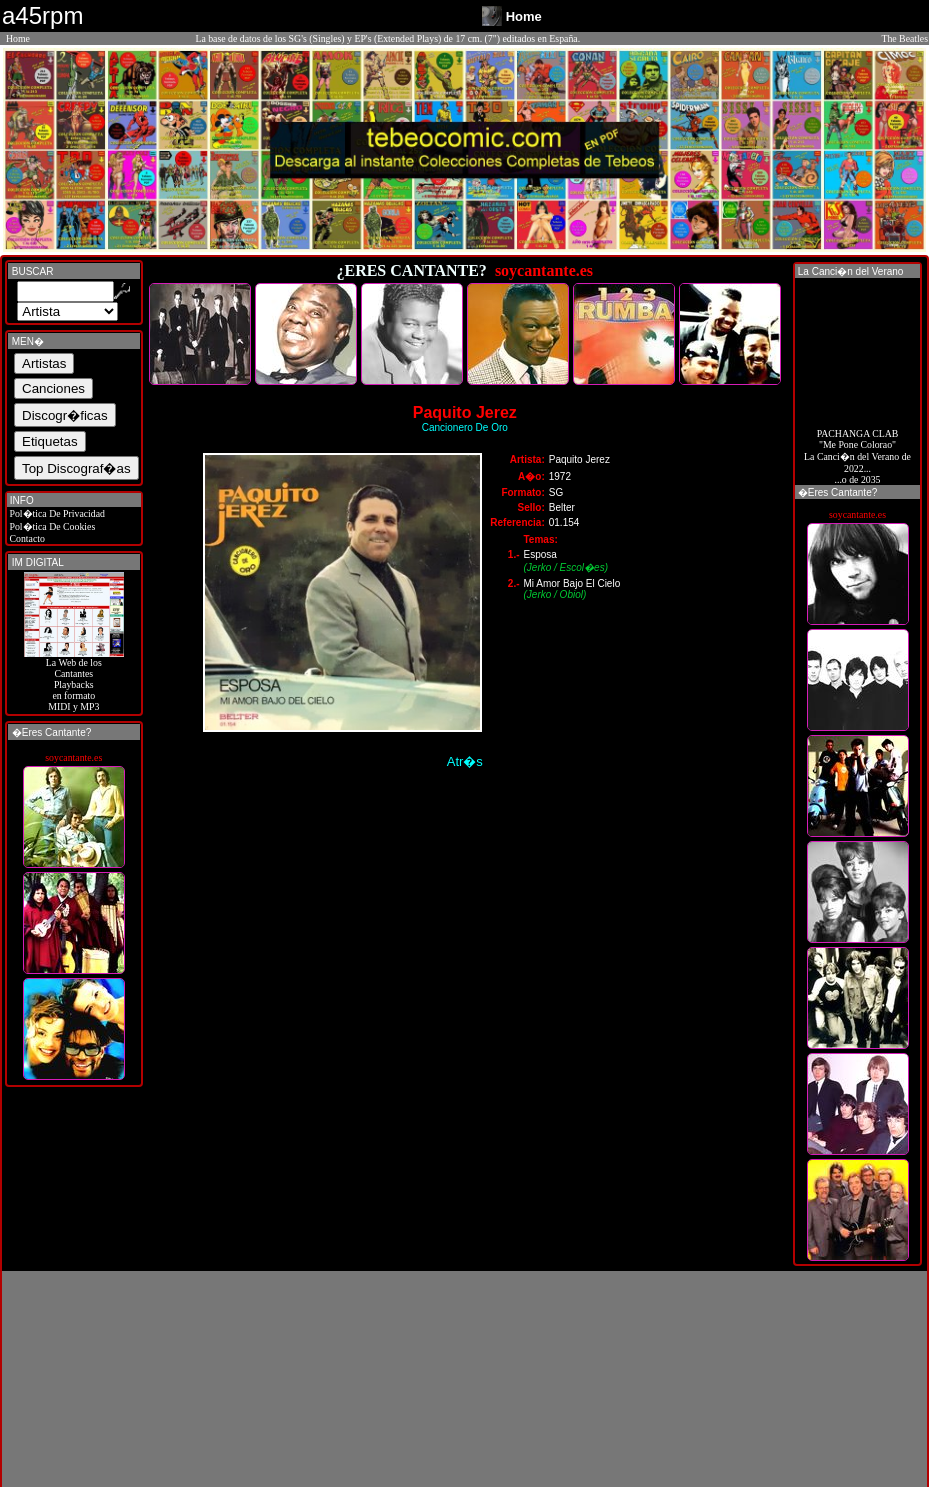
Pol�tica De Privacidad (56, 513)
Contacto (26, 538)
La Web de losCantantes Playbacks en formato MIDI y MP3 (74, 680)
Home (18, 38)
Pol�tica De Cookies (51, 526)
